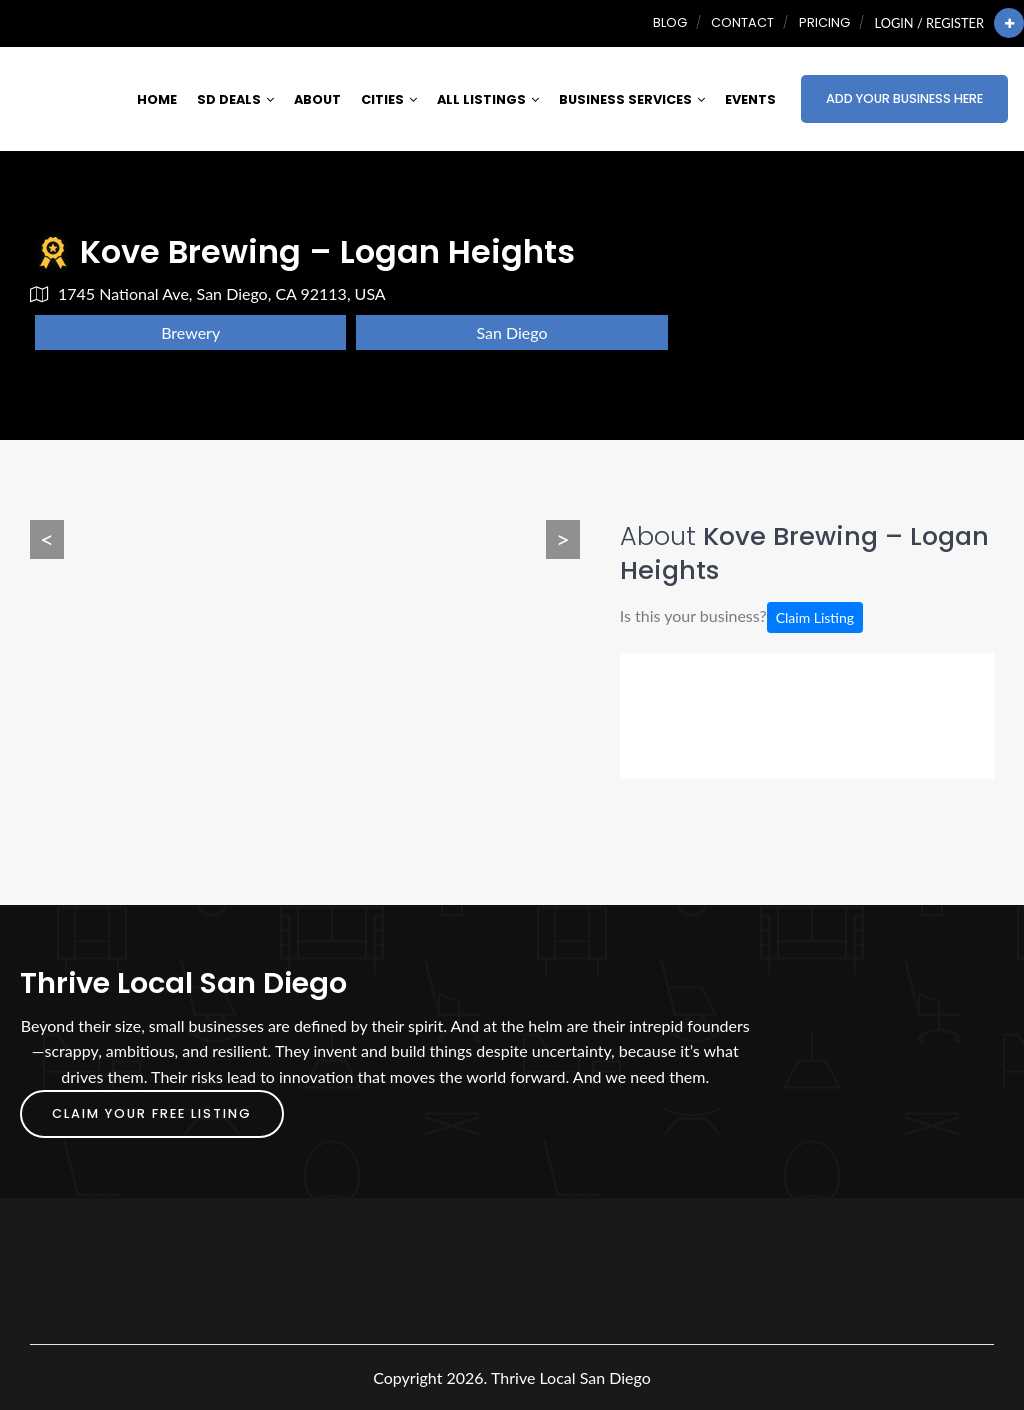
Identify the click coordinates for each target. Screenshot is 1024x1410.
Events (750, 99)
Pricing (824, 22)
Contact (742, 22)
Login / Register (929, 23)
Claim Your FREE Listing (152, 1113)
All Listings (488, 99)
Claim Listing (815, 617)
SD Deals (235, 99)
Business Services (632, 99)
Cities (389, 99)
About (317, 99)
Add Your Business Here (904, 98)
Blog (670, 22)
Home (157, 99)
